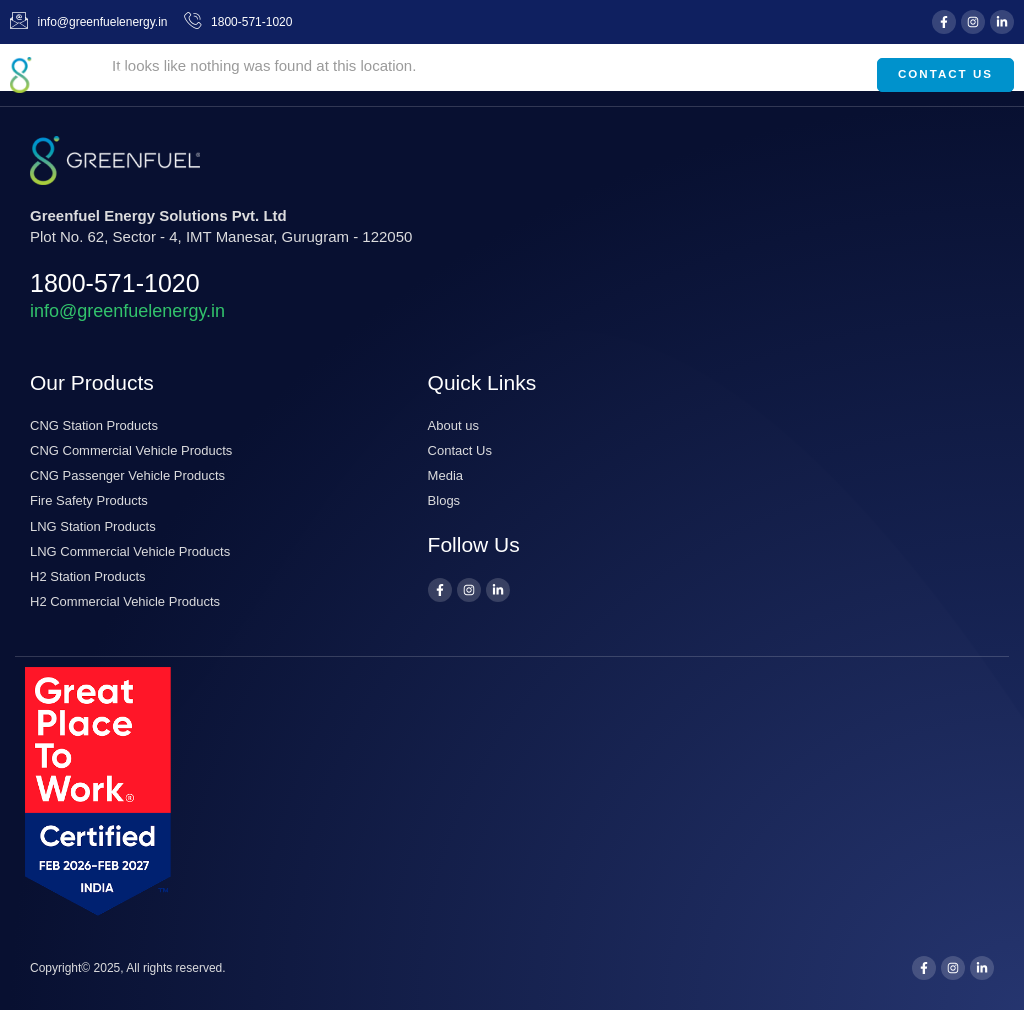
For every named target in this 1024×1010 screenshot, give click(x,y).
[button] (832, 75)
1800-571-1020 (115, 283)
